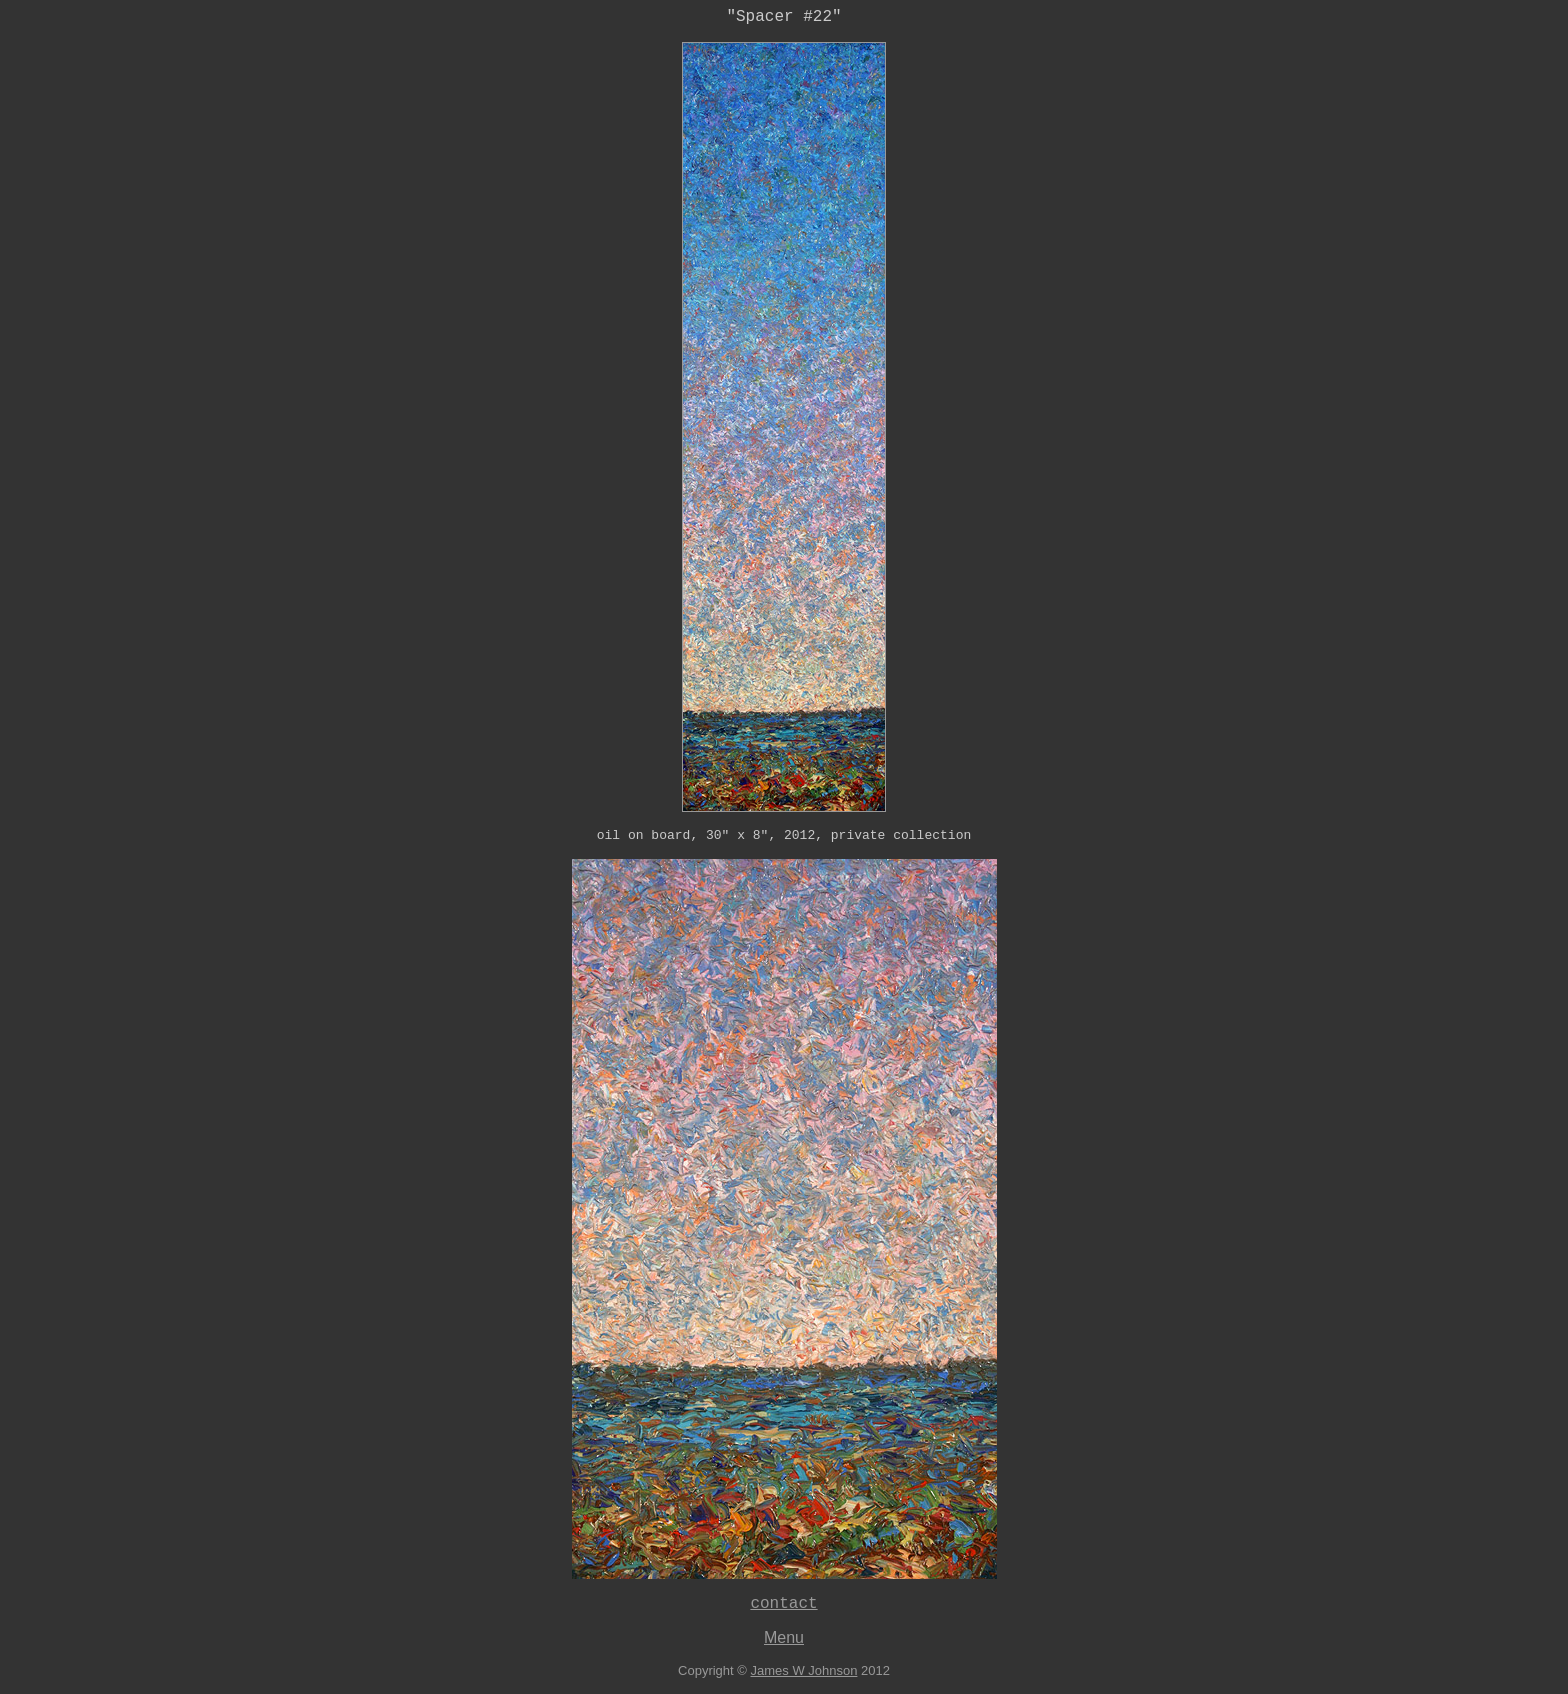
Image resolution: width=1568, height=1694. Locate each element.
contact (783, 1604)
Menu (784, 1637)
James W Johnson (803, 1670)
